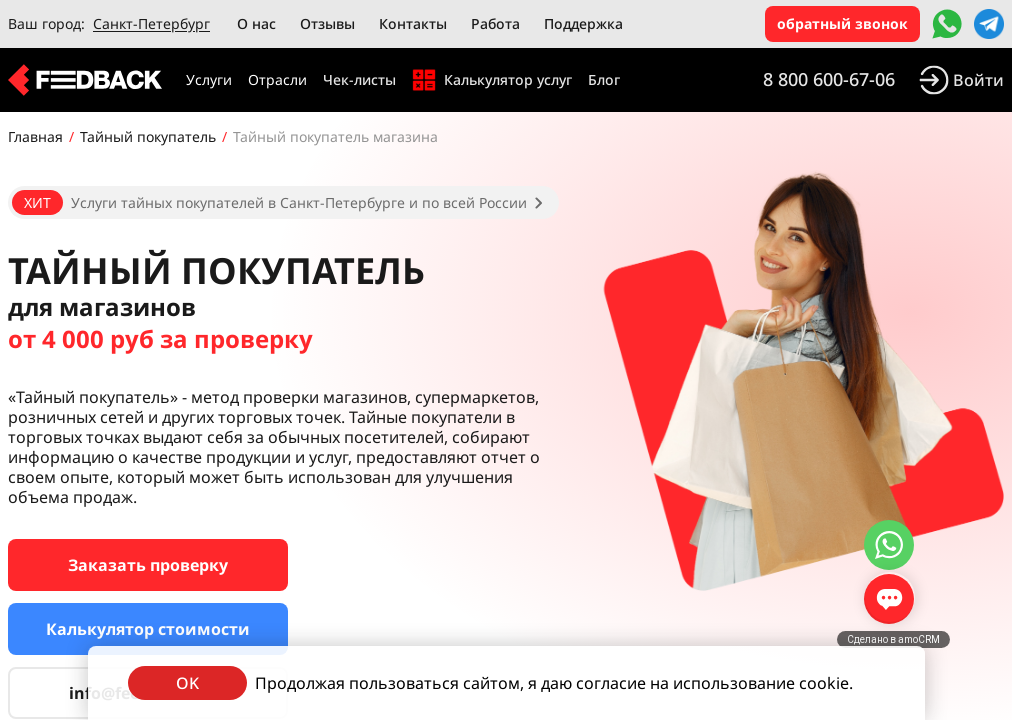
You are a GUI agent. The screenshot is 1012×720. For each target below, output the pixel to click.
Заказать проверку (148, 565)
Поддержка (583, 23)
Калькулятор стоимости (148, 629)
